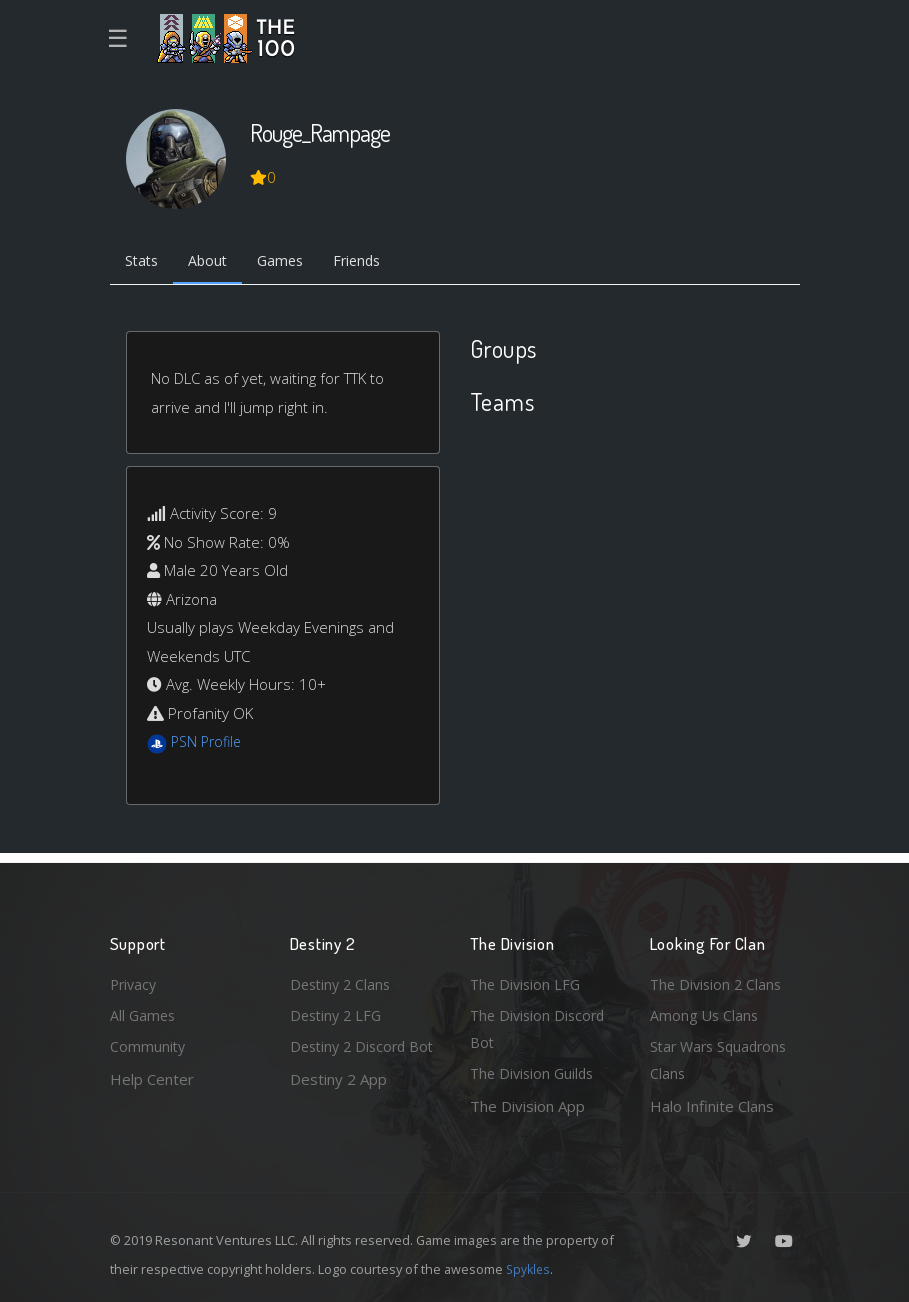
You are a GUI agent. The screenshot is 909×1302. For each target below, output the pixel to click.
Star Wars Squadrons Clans (722, 1059)
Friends (373, 263)
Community (148, 1045)
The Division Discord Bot (540, 1026)
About (214, 263)
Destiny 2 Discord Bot (351, 1059)
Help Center (152, 1077)
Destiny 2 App (338, 1106)
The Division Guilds (535, 1073)
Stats (144, 263)
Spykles (529, 1269)
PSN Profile (209, 744)
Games (291, 263)
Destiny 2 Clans (343, 980)
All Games (144, 1012)
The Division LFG (527, 980)
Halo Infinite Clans (712, 1106)
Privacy (135, 980)
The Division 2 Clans (718, 980)
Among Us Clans (705, 1012)
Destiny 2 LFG (338, 1012)
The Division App (527, 1106)
